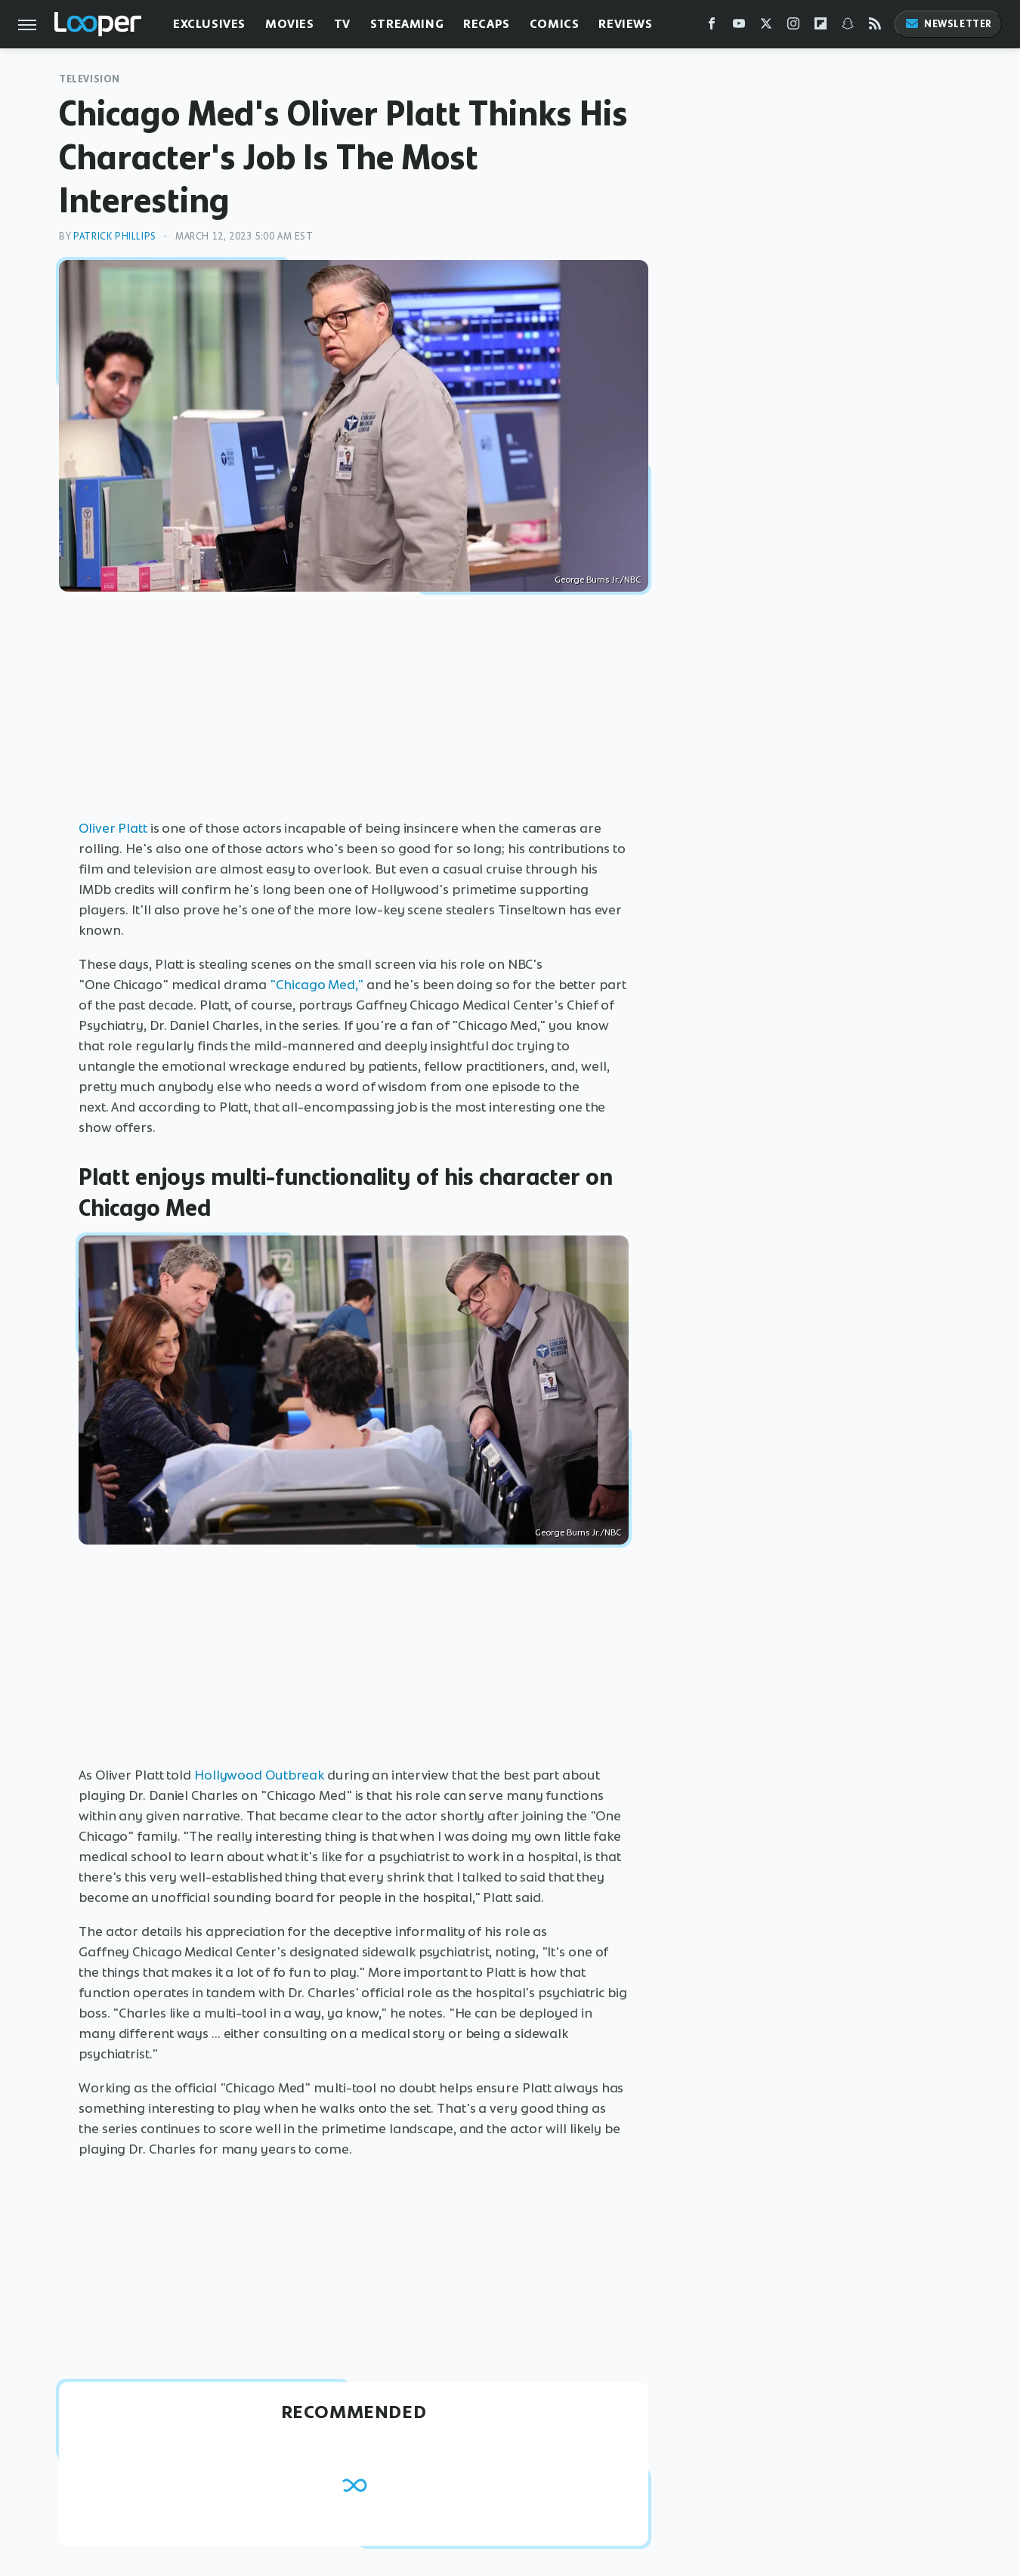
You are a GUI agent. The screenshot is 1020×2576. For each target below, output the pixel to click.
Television (89, 79)
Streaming (407, 24)
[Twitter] (766, 27)
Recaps (486, 24)
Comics (555, 24)
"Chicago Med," (316, 985)
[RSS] (874, 27)
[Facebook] (711, 27)
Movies (289, 24)
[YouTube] (738, 27)
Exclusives (209, 24)
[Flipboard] (820, 27)
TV (342, 24)
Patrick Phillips (114, 236)
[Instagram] (793, 27)
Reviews (625, 24)
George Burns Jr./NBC (598, 579)
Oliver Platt (113, 828)
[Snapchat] (847, 27)
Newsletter (948, 23)
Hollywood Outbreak (259, 1775)
